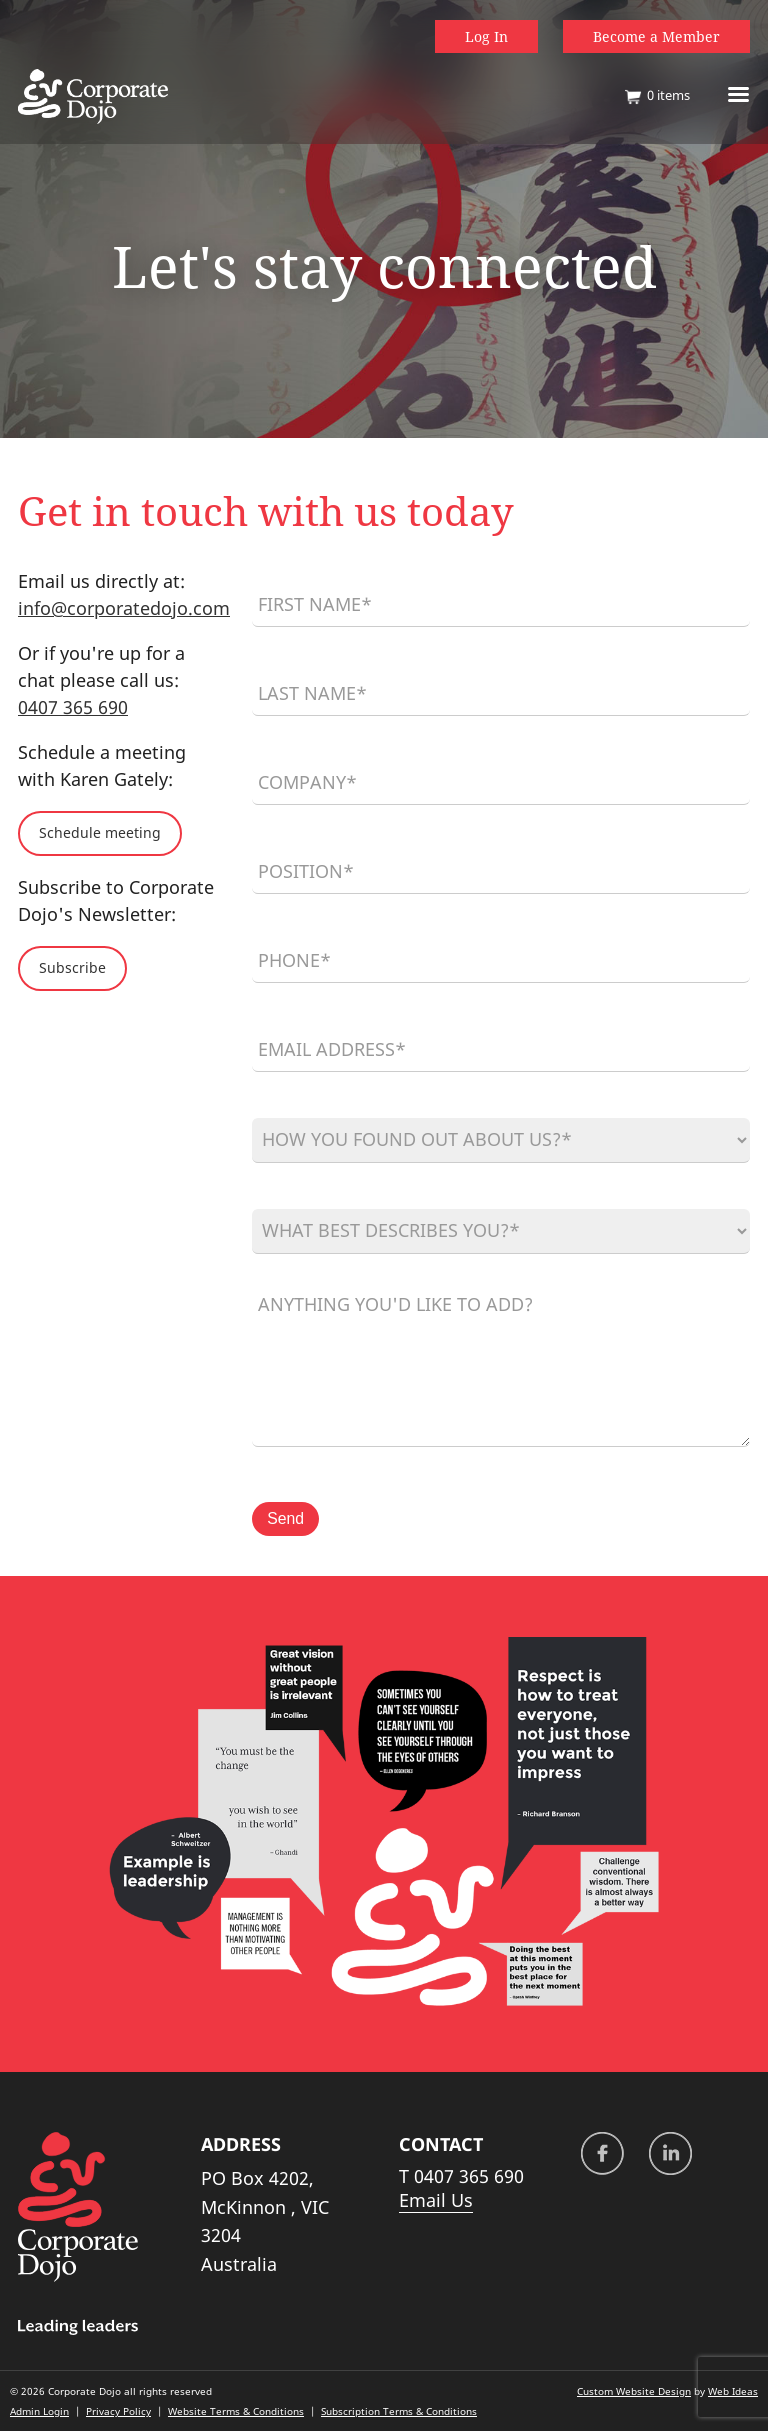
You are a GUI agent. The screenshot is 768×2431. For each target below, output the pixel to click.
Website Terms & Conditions (236, 2411)
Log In (486, 36)
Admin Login (39, 2411)
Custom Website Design (634, 2391)
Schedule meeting (100, 833)
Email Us (436, 2200)
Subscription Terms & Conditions (399, 2411)
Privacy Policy (118, 2411)
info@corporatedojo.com (124, 608)
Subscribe (72, 968)
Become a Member (656, 36)
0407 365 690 (73, 707)
